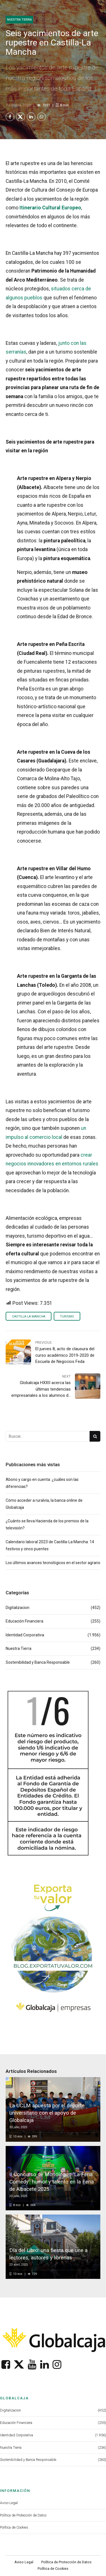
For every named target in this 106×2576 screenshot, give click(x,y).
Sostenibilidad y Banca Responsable (38, 1663)
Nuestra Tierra (19, 19)
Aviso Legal (9, 2503)
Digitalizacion (17, 1608)
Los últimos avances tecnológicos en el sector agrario (53, 1563)
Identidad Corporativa (25, 1635)
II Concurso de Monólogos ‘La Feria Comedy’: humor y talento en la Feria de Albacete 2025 (52, 2182)
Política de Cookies (14, 2528)
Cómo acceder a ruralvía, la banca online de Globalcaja (44, 1504)
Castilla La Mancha (29, 1317)
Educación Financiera (24, 1621)
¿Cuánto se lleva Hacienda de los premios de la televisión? (47, 1525)
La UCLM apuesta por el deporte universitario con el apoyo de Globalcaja (48, 2113)
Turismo (68, 1317)
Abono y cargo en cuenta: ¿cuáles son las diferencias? (42, 1483)
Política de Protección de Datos (23, 2516)
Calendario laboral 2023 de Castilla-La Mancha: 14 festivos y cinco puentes (50, 1546)
